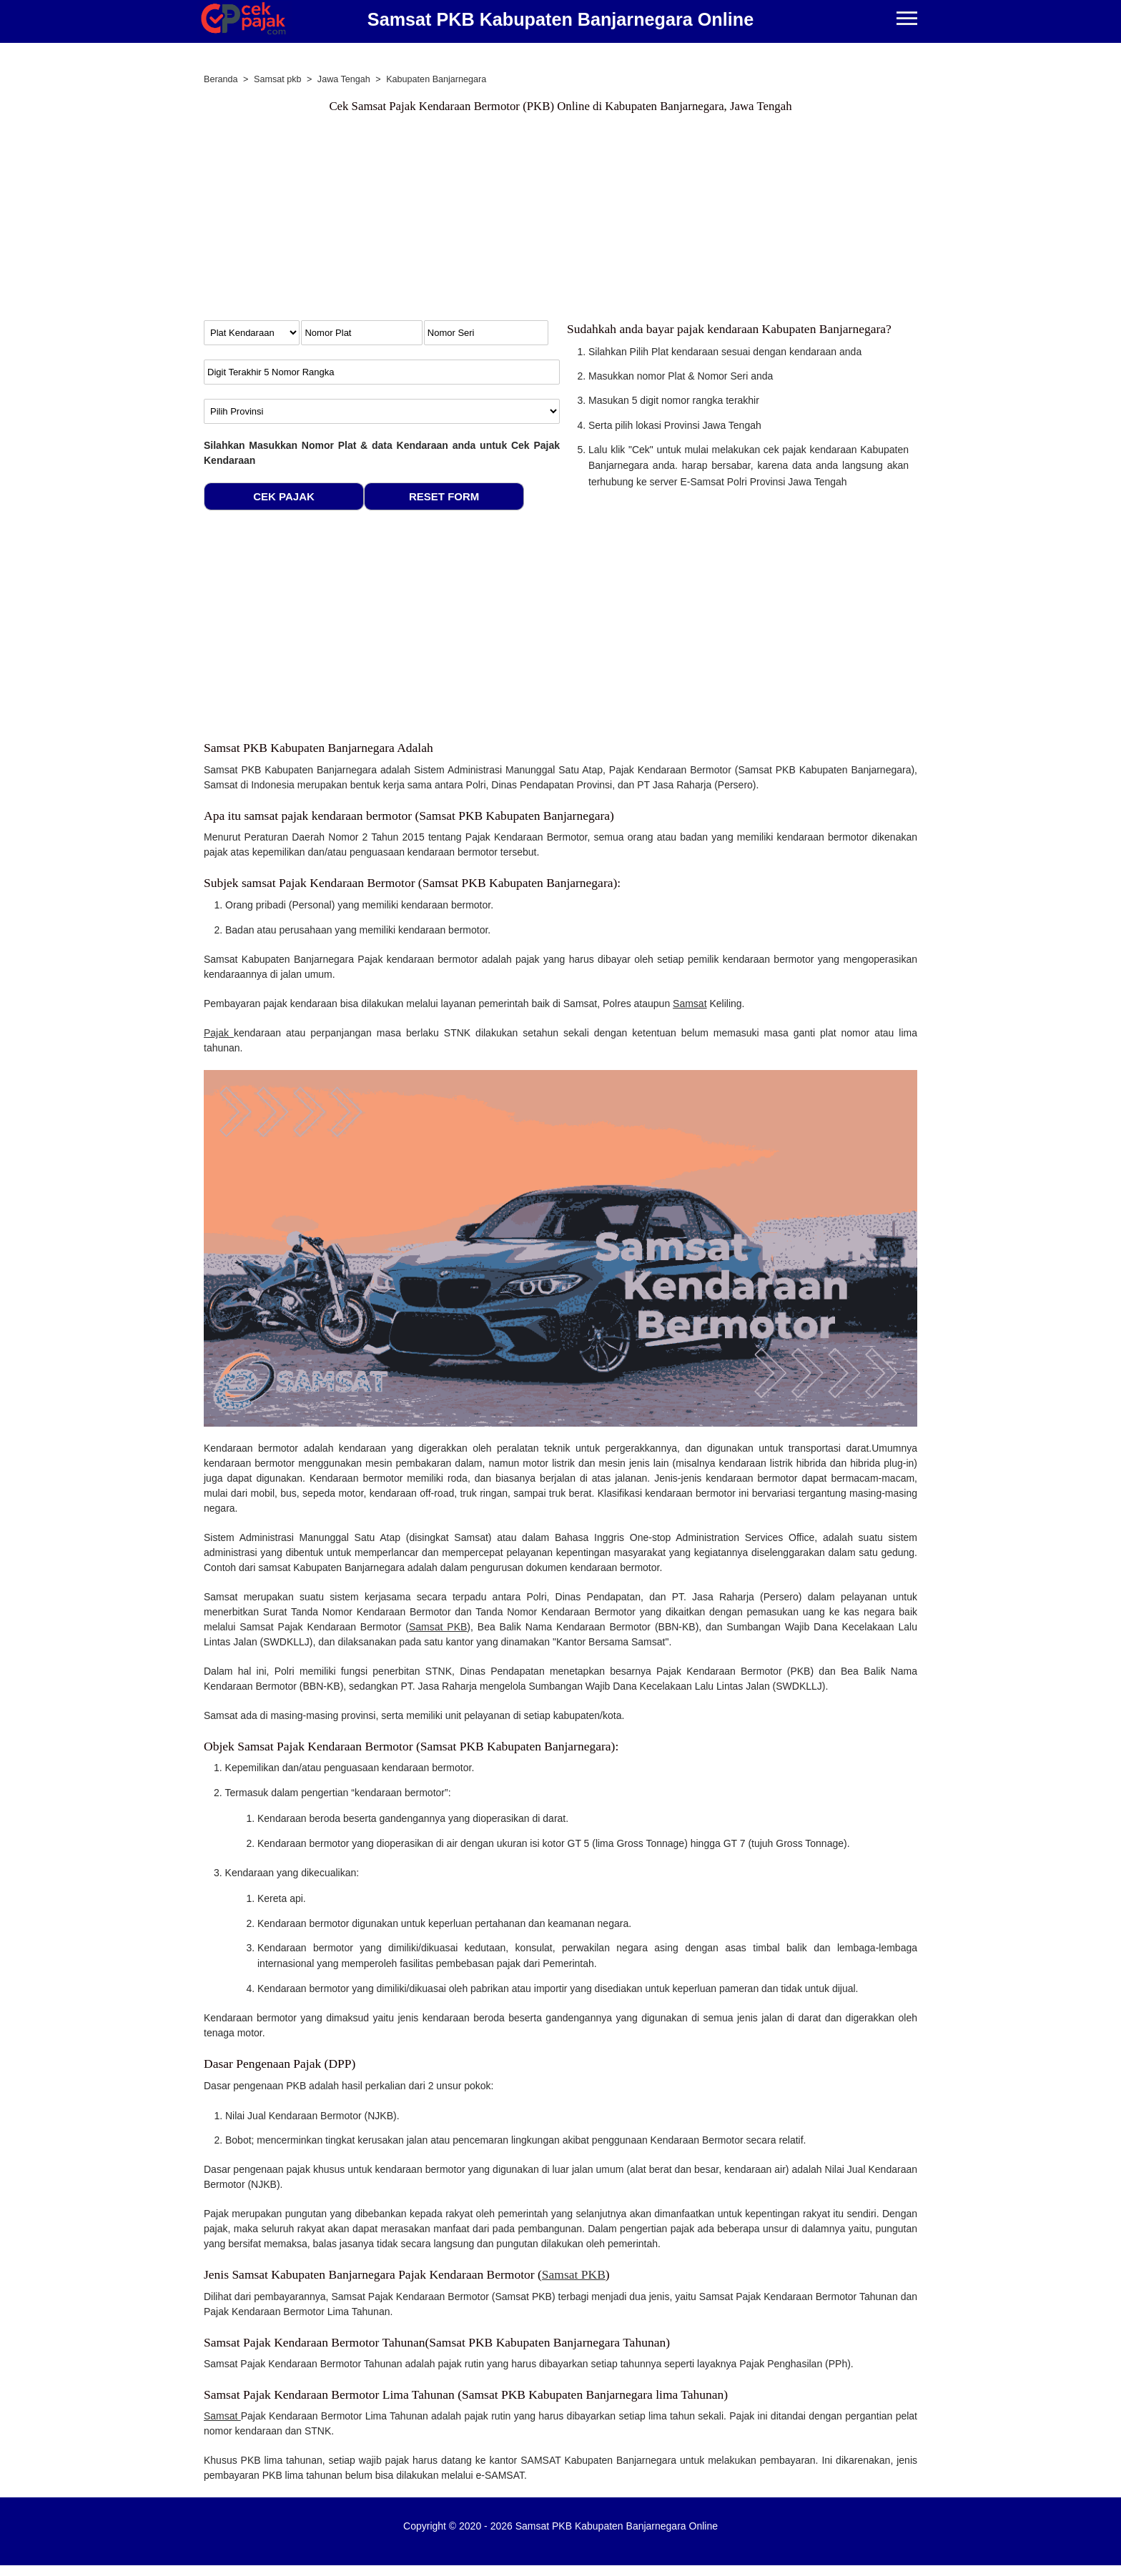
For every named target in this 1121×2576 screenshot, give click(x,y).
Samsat (689, 1003)
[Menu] (907, 20)
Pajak (219, 1033)
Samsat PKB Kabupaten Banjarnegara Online (560, 19)
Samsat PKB (438, 1627)
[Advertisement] (560, 220)
